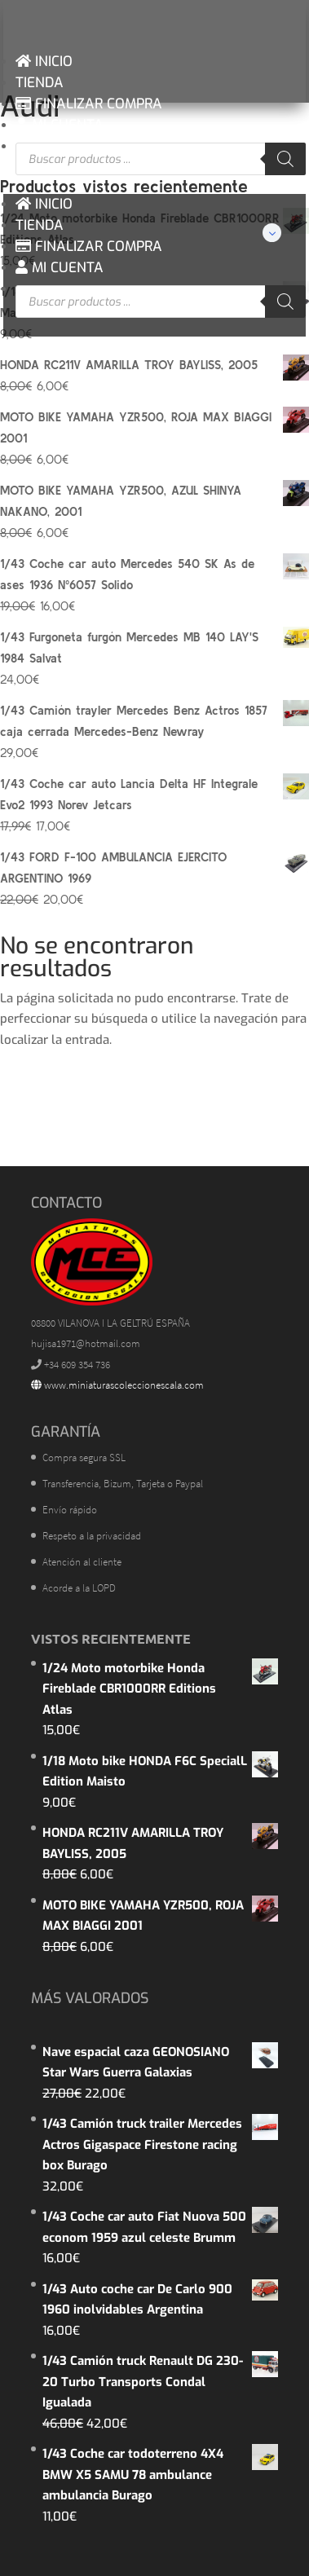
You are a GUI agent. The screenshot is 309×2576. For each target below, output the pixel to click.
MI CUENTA (59, 125)
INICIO (44, 61)
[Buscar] (285, 159)
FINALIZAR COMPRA (88, 104)
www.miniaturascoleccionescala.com (117, 1385)
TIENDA (39, 82)
